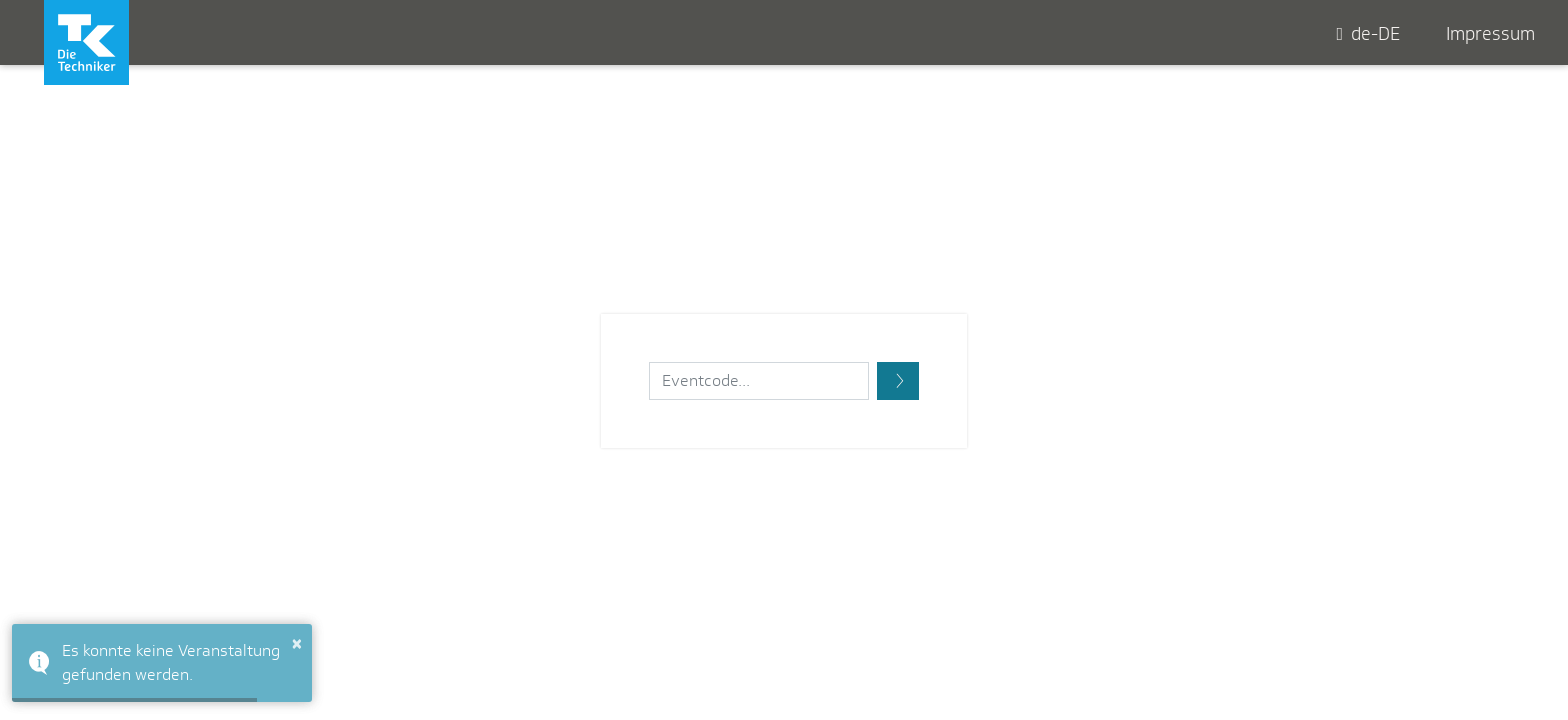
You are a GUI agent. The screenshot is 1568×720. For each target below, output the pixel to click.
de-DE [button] (1368, 34)
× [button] (297, 643)
